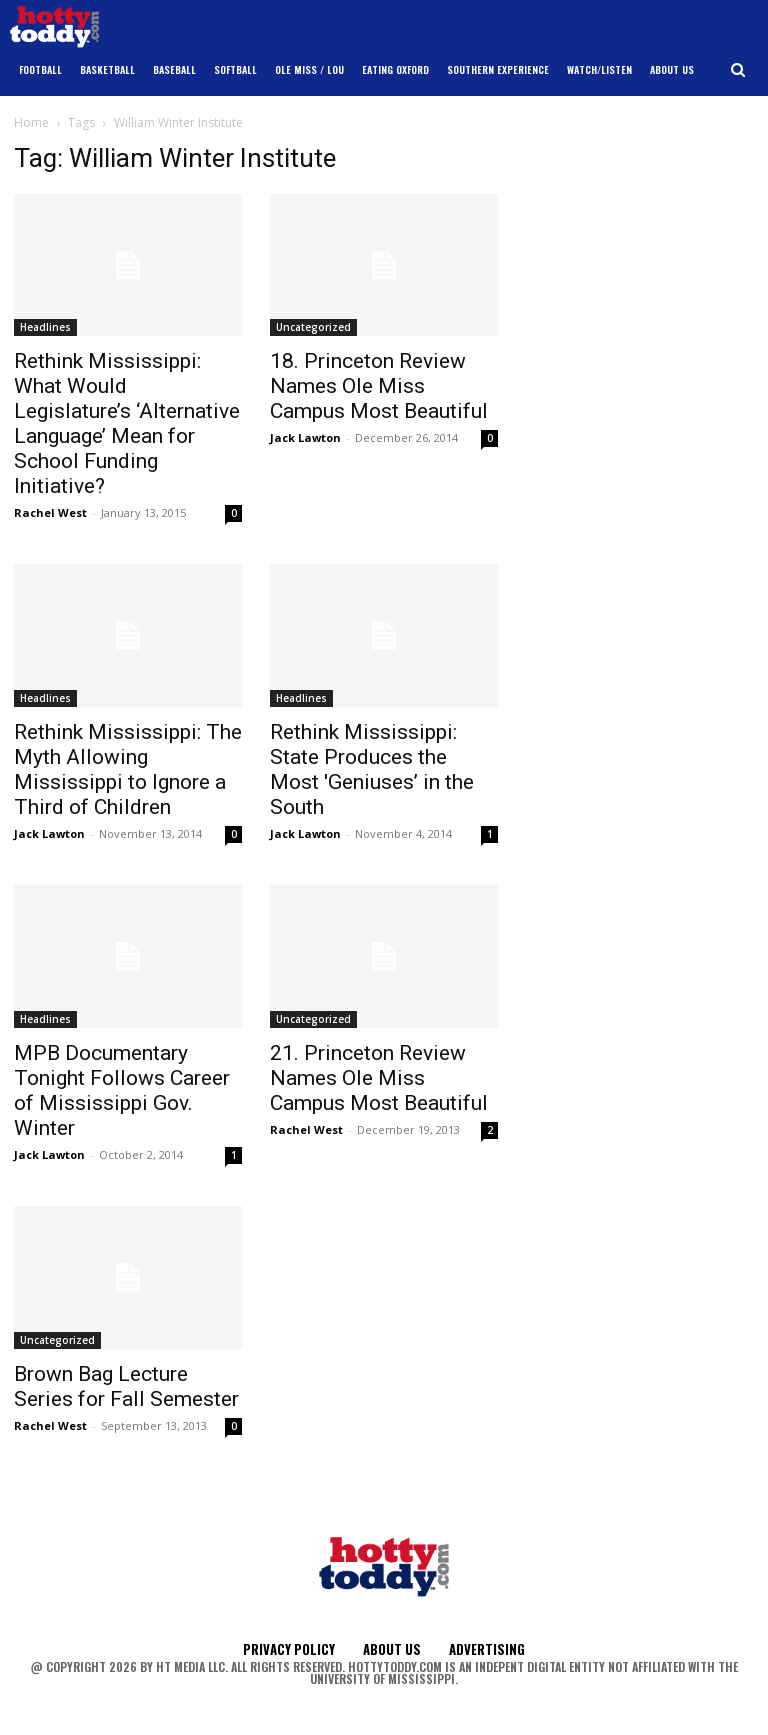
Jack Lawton (305, 437)
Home (31, 122)
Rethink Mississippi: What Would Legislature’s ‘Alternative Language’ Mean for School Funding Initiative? (127, 423)
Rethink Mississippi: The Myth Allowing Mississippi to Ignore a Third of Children (128, 769)
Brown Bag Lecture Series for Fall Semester (126, 1386)
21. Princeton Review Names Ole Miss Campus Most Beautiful (379, 1078)
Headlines (45, 327)
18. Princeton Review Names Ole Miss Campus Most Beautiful (379, 386)
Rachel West (50, 512)
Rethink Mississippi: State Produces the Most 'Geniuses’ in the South (372, 769)
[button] (738, 70)
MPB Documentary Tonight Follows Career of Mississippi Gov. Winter (122, 1090)
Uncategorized (313, 327)
